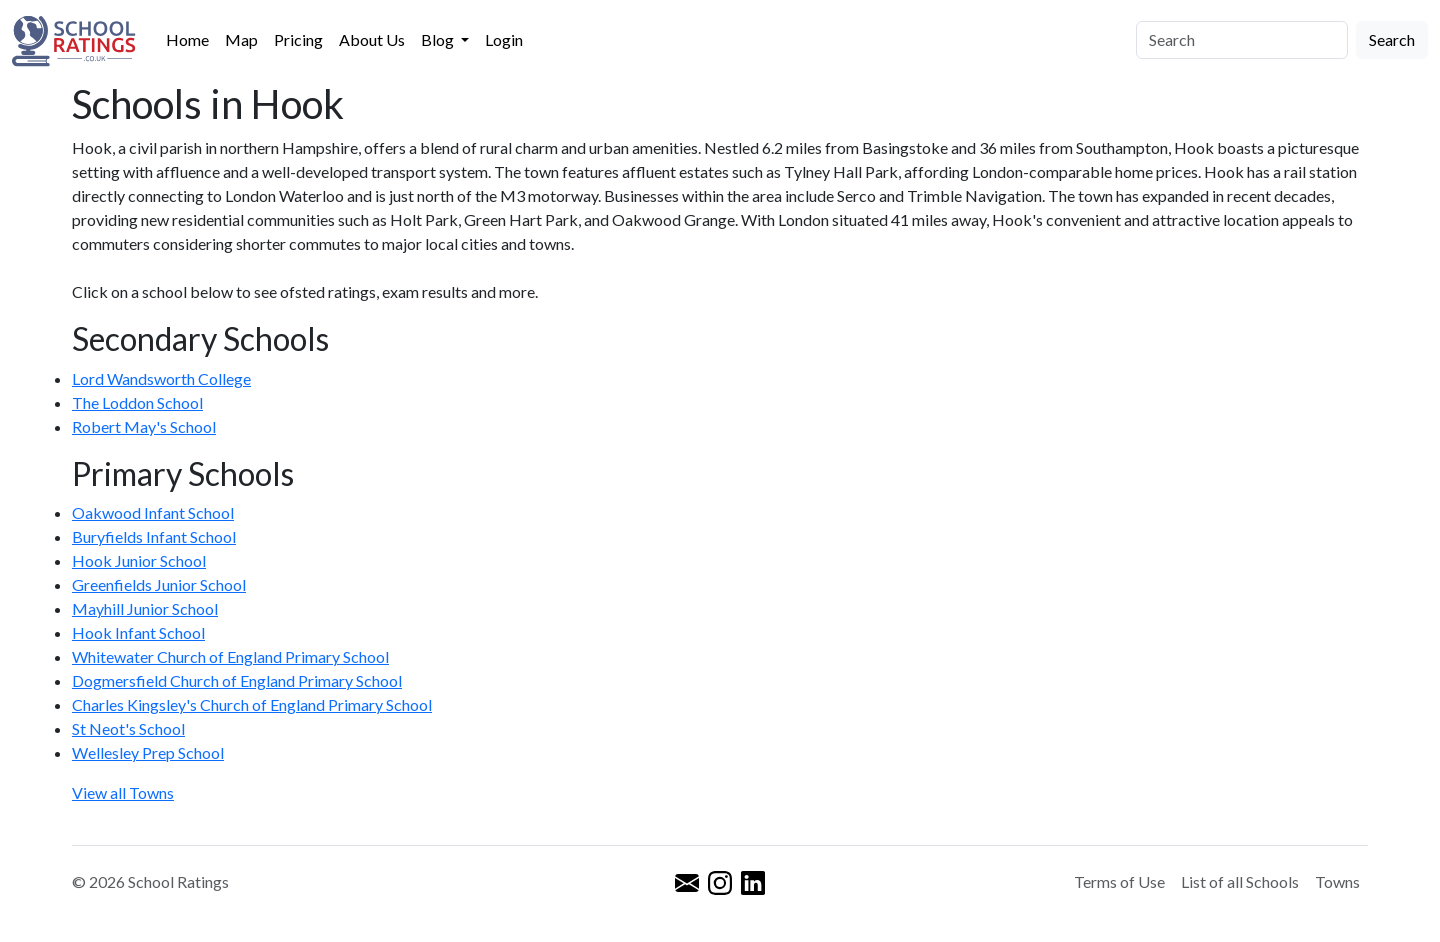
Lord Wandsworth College (161, 378)
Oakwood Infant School (153, 512)
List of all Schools (1240, 881)
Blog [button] (439, 39)
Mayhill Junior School (145, 608)
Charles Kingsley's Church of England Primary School (252, 704)
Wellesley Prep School (148, 752)
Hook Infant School (138, 632)
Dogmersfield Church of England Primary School (237, 680)
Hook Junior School (139, 560)
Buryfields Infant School (154, 536)
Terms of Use (1119, 881)
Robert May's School (144, 426)
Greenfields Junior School (159, 584)
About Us (372, 39)
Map (241, 39)
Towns (1337, 881)
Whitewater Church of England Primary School (230, 656)
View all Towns (123, 792)
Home (187, 39)
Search (1392, 39)
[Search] (1242, 40)
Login (504, 39)
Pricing (298, 39)
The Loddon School (137, 402)
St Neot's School (128, 728)
